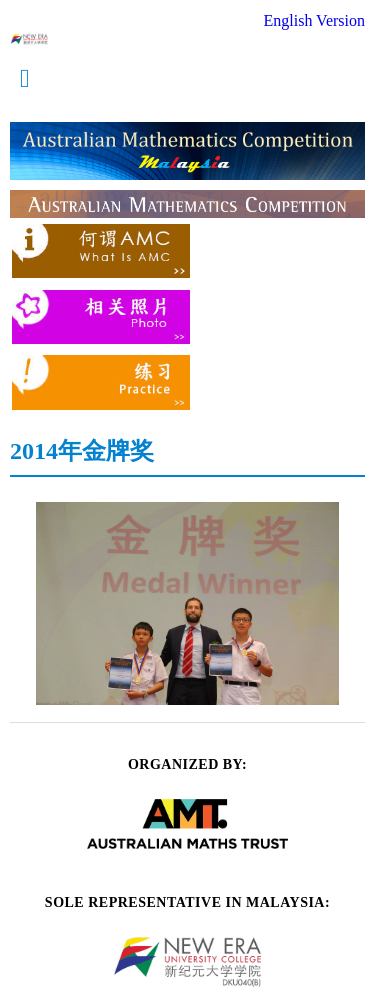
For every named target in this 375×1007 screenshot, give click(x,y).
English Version (314, 20)
